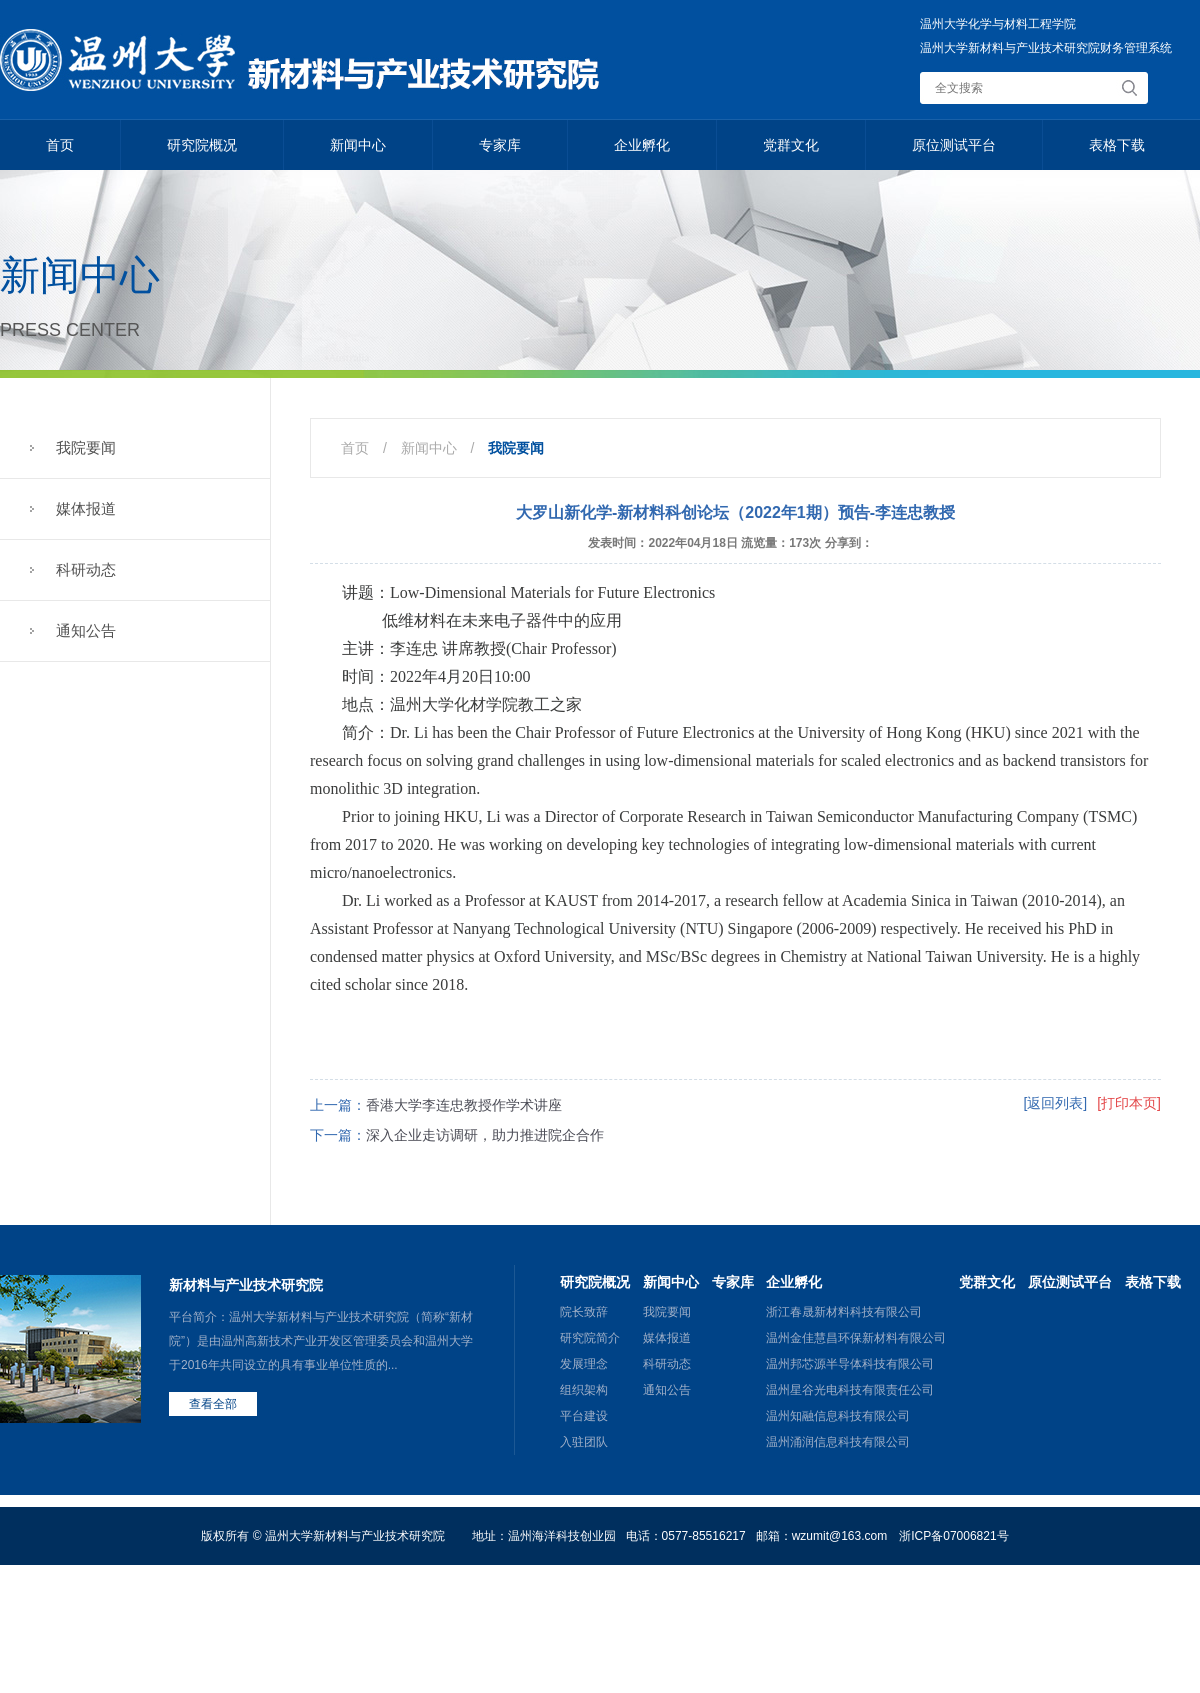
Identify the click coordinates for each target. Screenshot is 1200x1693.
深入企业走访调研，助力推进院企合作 (485, 1135)
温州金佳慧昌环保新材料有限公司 (856, 1338)
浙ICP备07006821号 (953, 1536)
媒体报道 (86, 508)
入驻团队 (584, 1442)
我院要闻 (86, 447)
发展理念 (584, 1364)
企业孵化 (642, 145)
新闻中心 (358, 145)
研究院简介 (590, 1338)
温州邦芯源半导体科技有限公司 (850, 1364)
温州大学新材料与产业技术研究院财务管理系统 (1046, 48)
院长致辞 (584, 1312)
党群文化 (791, 145)
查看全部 (213, 1404)
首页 (60, 145)
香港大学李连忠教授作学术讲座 (464, 1105)
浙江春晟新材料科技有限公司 (844, 1312)
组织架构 (584, 1390)
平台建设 (584, 1416)
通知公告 (86, 630)
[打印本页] (1129, 1103)
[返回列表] (1055, 1103)
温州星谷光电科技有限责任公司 (850, 1390)
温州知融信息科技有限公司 (838, 1416)
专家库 (500, 145)
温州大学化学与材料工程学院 (998, 24)
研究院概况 (202, 145)
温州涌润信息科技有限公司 (838, 1442)
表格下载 (1117, 145)
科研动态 (86, 569)
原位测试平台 (954, 145)
